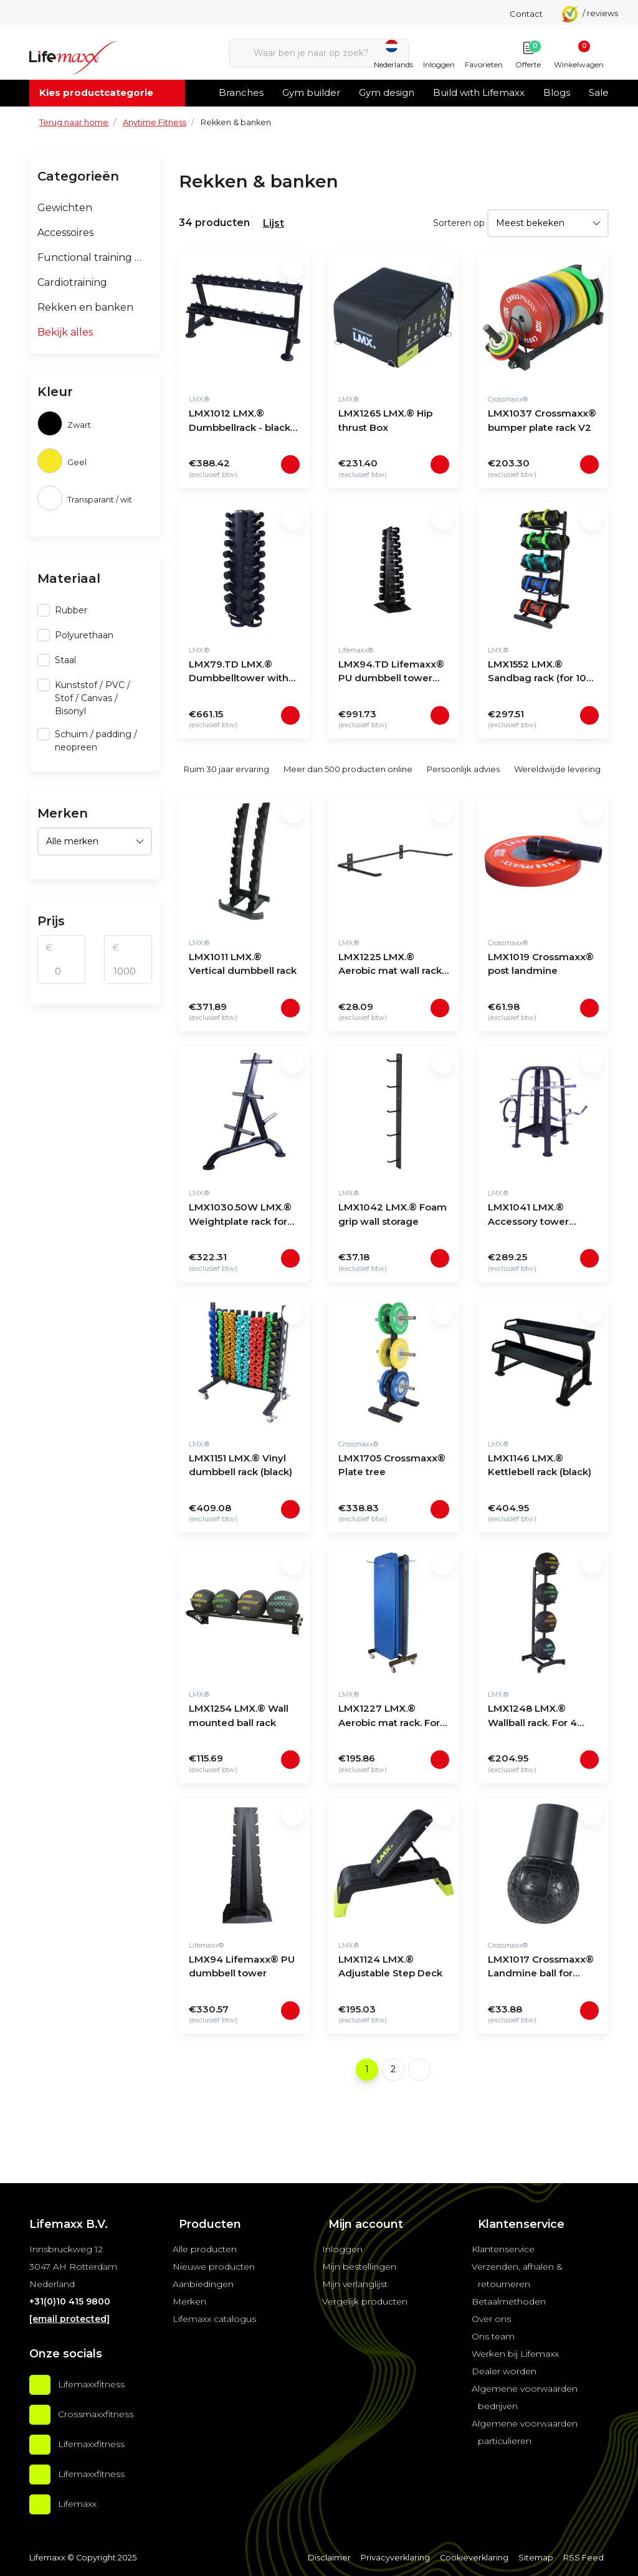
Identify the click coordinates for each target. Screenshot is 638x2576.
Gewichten (64, 208)
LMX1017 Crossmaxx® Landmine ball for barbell (541, 1968)
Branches (241, 92)
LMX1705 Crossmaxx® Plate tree (391, 1465)
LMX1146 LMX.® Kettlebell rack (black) (539, 1465)
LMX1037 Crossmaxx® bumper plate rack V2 (542, 420)
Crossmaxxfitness (95, 2414)
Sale (599, 92)
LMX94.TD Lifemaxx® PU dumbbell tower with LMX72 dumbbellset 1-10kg (391, 672)
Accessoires (65, 232)
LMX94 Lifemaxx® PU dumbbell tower (242, 1966)
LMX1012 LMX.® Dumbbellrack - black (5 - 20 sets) (239, 421)
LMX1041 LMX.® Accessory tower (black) (528, 1215)
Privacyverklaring (395, 2557)
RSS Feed (583, 2557)
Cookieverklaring (474, 2557)
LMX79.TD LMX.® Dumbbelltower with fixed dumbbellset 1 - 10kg (239, 672)
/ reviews (590, 13)
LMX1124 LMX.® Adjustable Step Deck (390, 1966)
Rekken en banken (85, 307)
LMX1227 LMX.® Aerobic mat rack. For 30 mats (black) (389, 1717)
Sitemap (535, 2557)
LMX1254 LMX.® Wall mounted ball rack (238, 1715)
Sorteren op (459, 223)
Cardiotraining (72, 282)
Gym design (386, 92)
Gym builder (311, 92)
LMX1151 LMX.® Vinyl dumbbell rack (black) (240, 1465)
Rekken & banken (236, 122)
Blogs (556, 92)
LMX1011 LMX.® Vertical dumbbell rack (243, 964)
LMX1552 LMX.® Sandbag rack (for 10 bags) (537, 672)
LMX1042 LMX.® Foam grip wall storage (392, 1214)
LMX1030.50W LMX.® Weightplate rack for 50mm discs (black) (240, 1215)
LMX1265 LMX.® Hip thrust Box (385, 420)
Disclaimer (329, 2557)
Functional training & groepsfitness (94, 257)
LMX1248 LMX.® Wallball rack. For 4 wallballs (532, 1717)
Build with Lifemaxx (479, 92)
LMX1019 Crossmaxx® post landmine (541, 964)
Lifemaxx (77, 2503)
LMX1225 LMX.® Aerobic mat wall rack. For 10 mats (391, 965)
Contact (526, 14)
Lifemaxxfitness (91, 2384)
